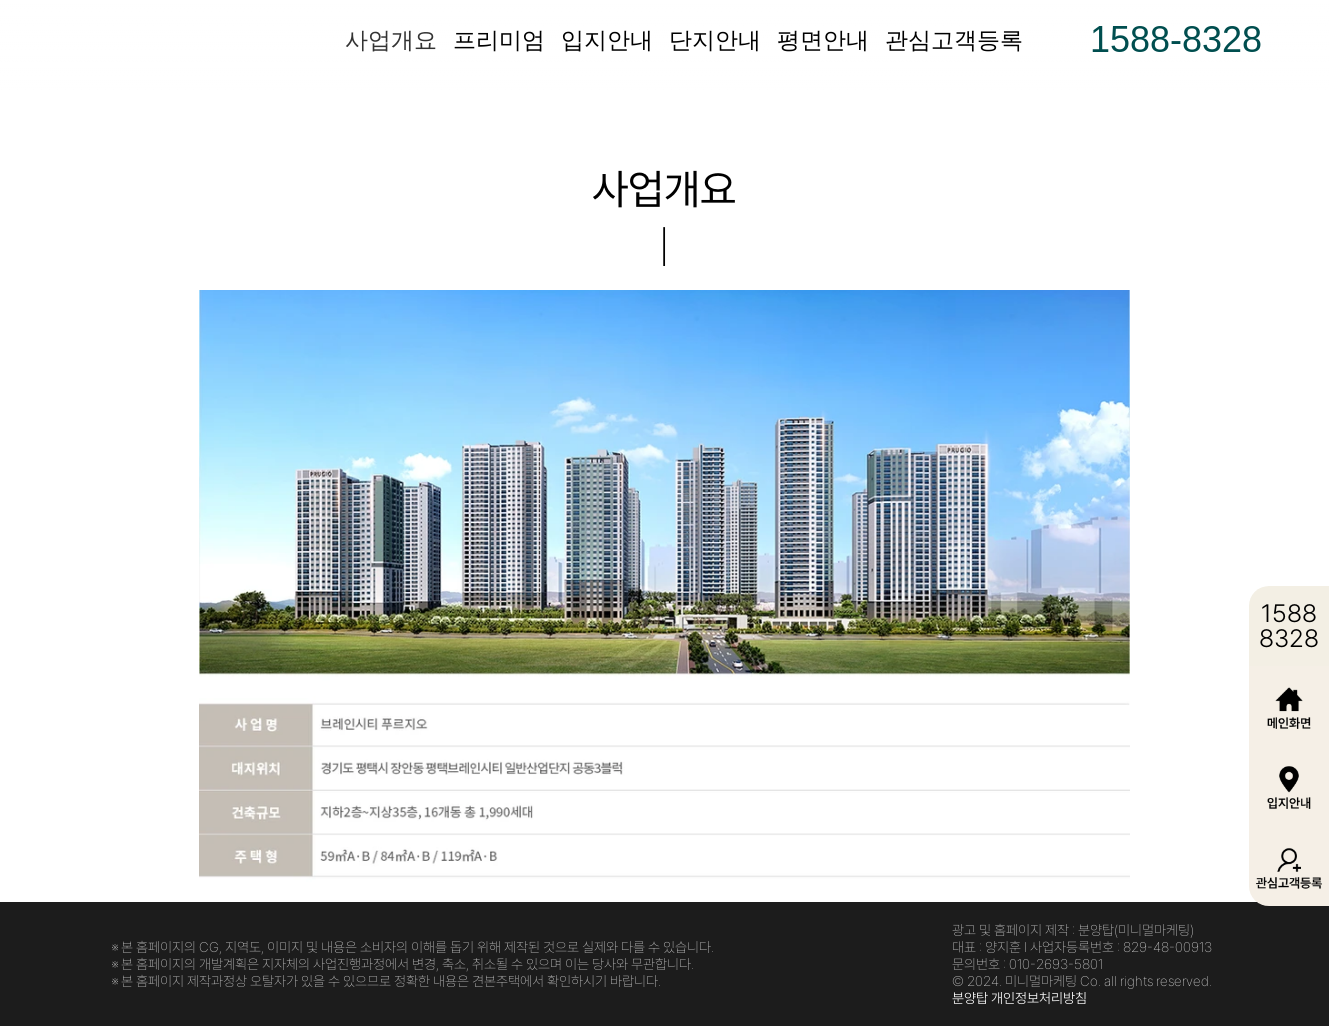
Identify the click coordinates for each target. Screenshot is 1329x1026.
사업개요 (391, 40)
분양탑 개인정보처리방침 (1019, 998)
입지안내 (607, 40)
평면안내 (823, 40)
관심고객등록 (954, 40)
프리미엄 (499, 40)
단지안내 (715, 40)
